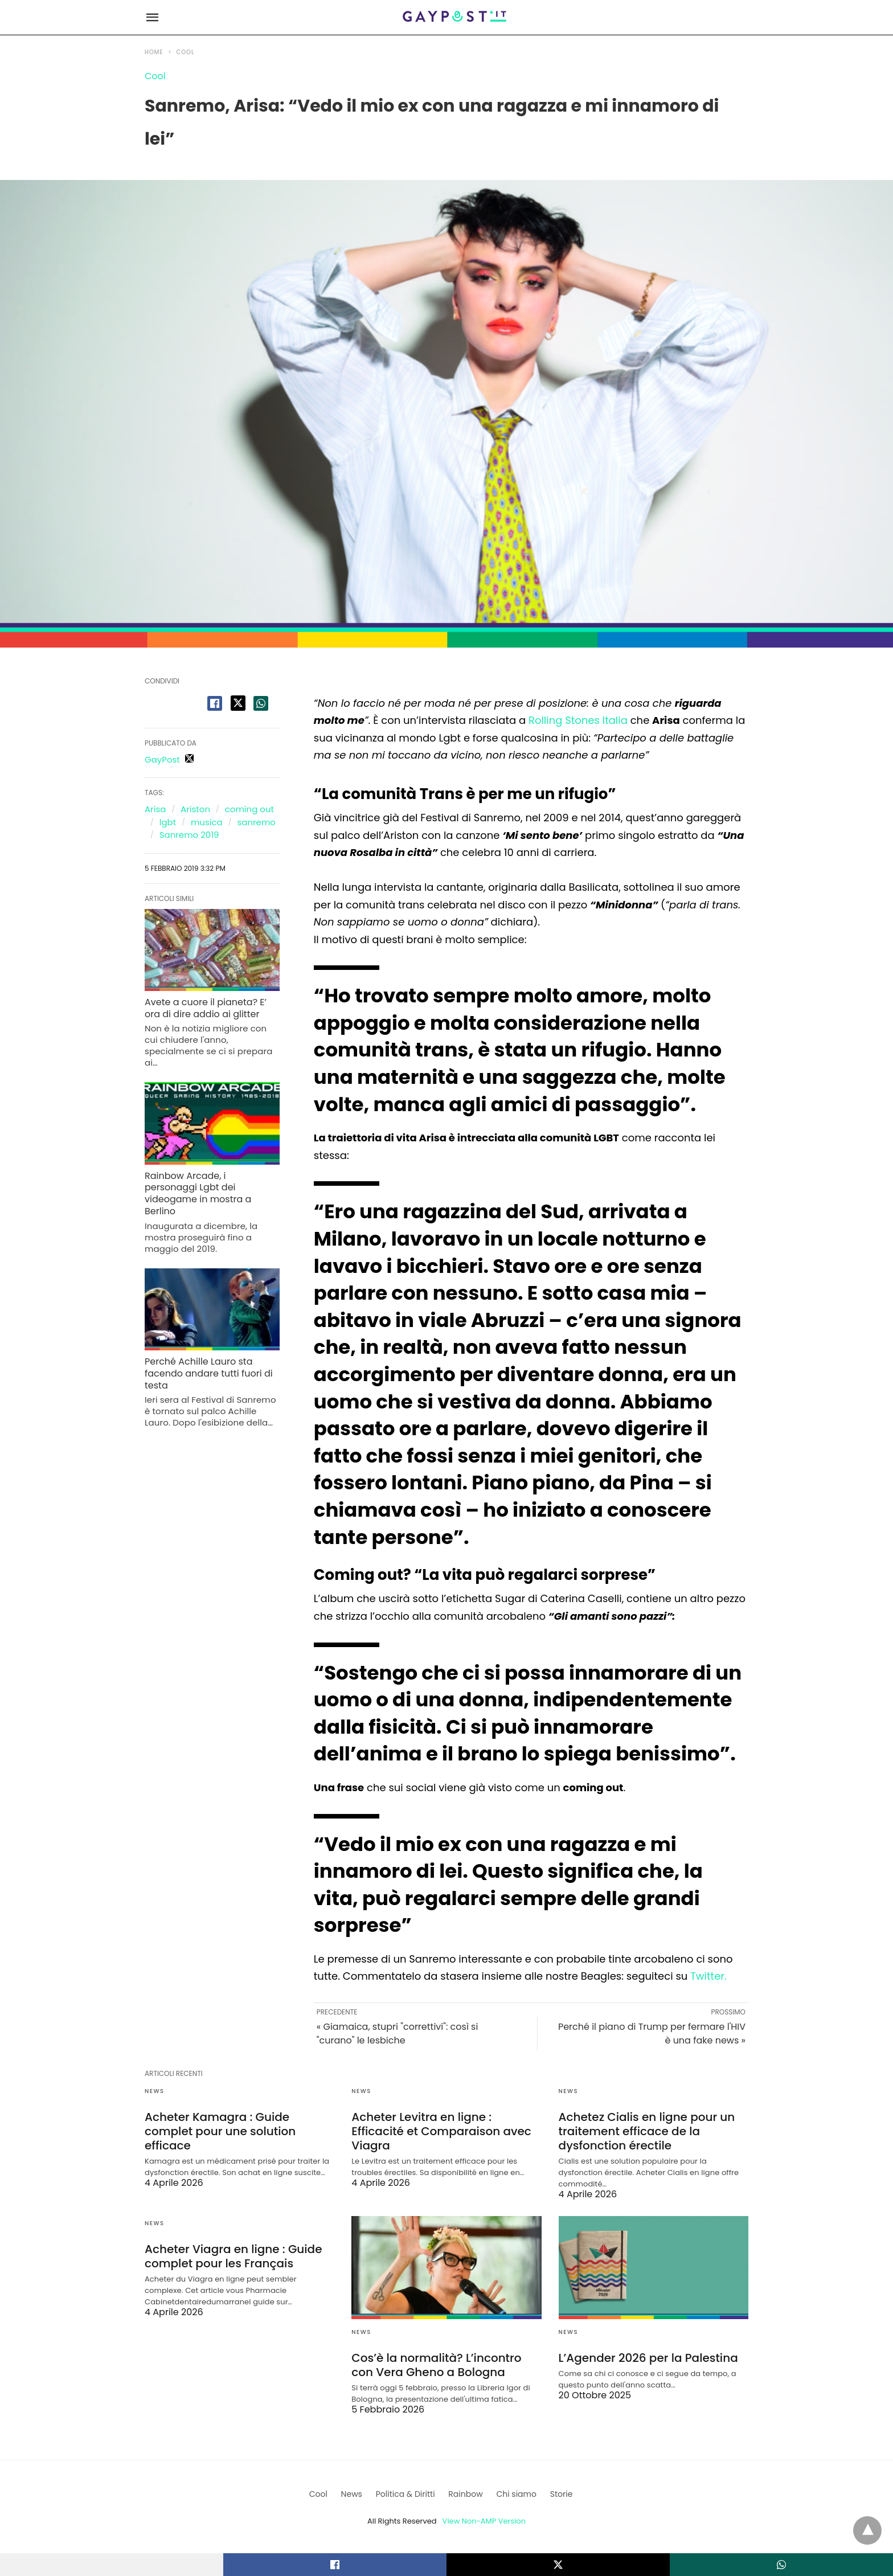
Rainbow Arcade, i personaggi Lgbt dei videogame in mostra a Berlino (198, 1193)
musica (207, 822)
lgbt (167, 822)
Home (154, 52)
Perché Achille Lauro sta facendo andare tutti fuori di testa (209, 1373)
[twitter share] (238, 703)
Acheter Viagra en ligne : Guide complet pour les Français (233, 2256)
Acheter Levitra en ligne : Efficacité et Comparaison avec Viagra (441, 2131)
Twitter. (708, 1976)
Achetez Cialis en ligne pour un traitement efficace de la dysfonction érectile (647, 2131)
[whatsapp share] (260, 703)
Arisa (155, 809)
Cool (186, 52)
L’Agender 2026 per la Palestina (648, 2358)
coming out (249, 809)
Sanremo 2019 (189, 835)
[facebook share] (214, 703)
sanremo (256, 822)
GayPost (162, 759)
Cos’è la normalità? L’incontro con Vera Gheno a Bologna (436, 2365)
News (154, 2091)
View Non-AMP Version (484, 2521)
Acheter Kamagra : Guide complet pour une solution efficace (220, 2131)
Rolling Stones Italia (578, 720)
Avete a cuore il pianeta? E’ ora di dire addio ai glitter (206, 1008)
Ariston (195, 809)
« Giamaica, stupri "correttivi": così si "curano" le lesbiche (397, 2033)
